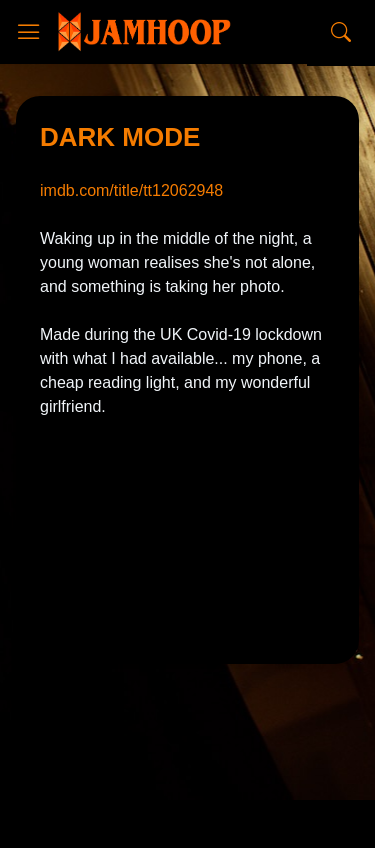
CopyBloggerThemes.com (195, 786)
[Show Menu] (29, 32)
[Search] (341, 32)
